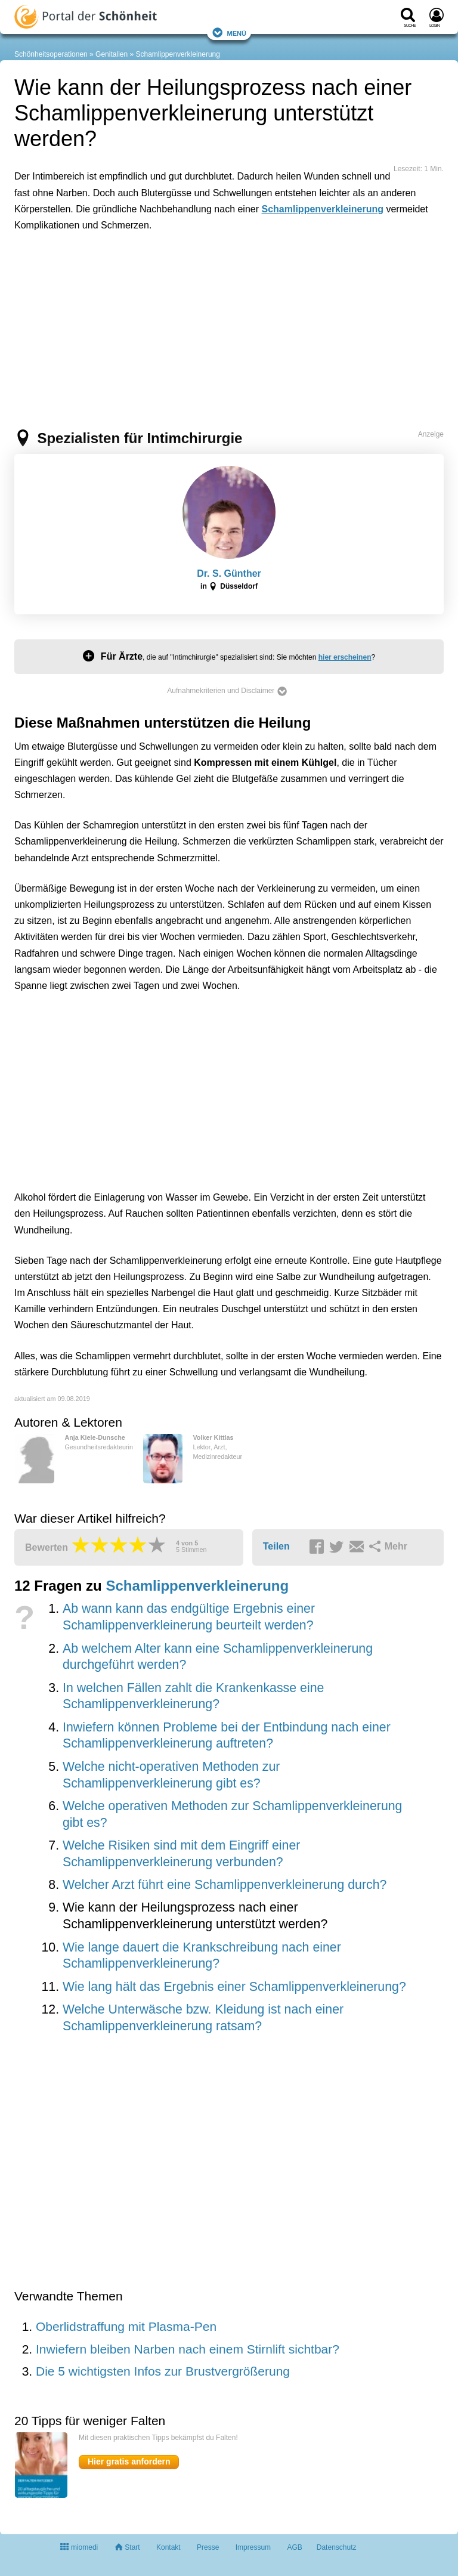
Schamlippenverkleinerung (178, 54)
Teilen (276, 1546)
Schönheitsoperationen (51, 54)
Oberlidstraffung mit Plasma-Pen (126, 2326)
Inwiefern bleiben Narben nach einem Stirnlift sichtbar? (187, 2349)
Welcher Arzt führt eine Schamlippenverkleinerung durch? (224, 1885)
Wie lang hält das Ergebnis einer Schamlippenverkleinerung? (234, 1987)
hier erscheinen (345, 657)
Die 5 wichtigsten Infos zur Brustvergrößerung (163, 2371)
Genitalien (111, 54)
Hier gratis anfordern (129, 2461)
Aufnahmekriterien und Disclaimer (227, 690)
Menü (229, 32)
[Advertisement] (199, 295)
